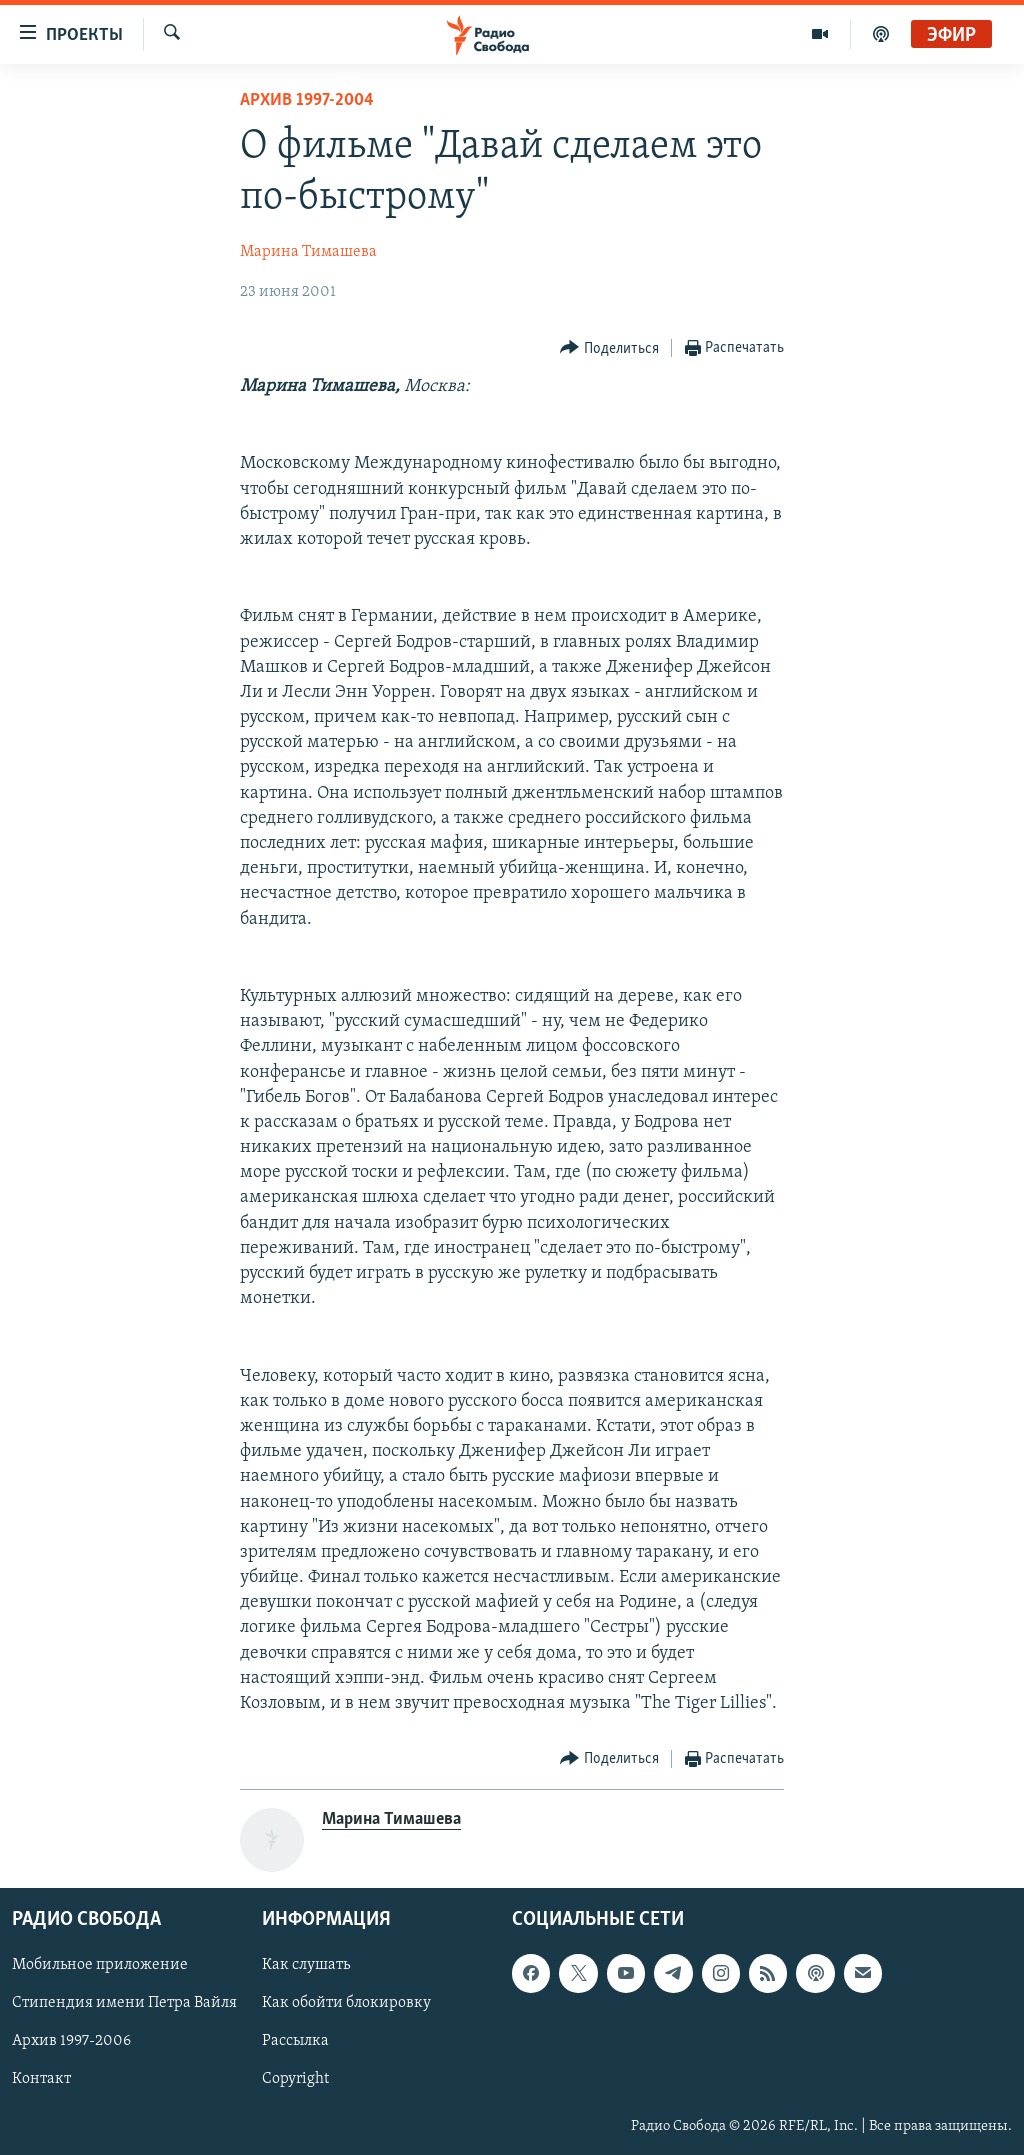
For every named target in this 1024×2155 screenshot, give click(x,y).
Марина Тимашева (308, 252)
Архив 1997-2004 (307, 100)
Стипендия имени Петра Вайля (124, 2004)
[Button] (609, 348)
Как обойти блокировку (346, 2004)
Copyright (295, 2080)
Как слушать (306, 1966)
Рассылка (295, 2042)
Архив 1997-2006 (71, 2042)
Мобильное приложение (100, 1966)
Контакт (41, 2080)
